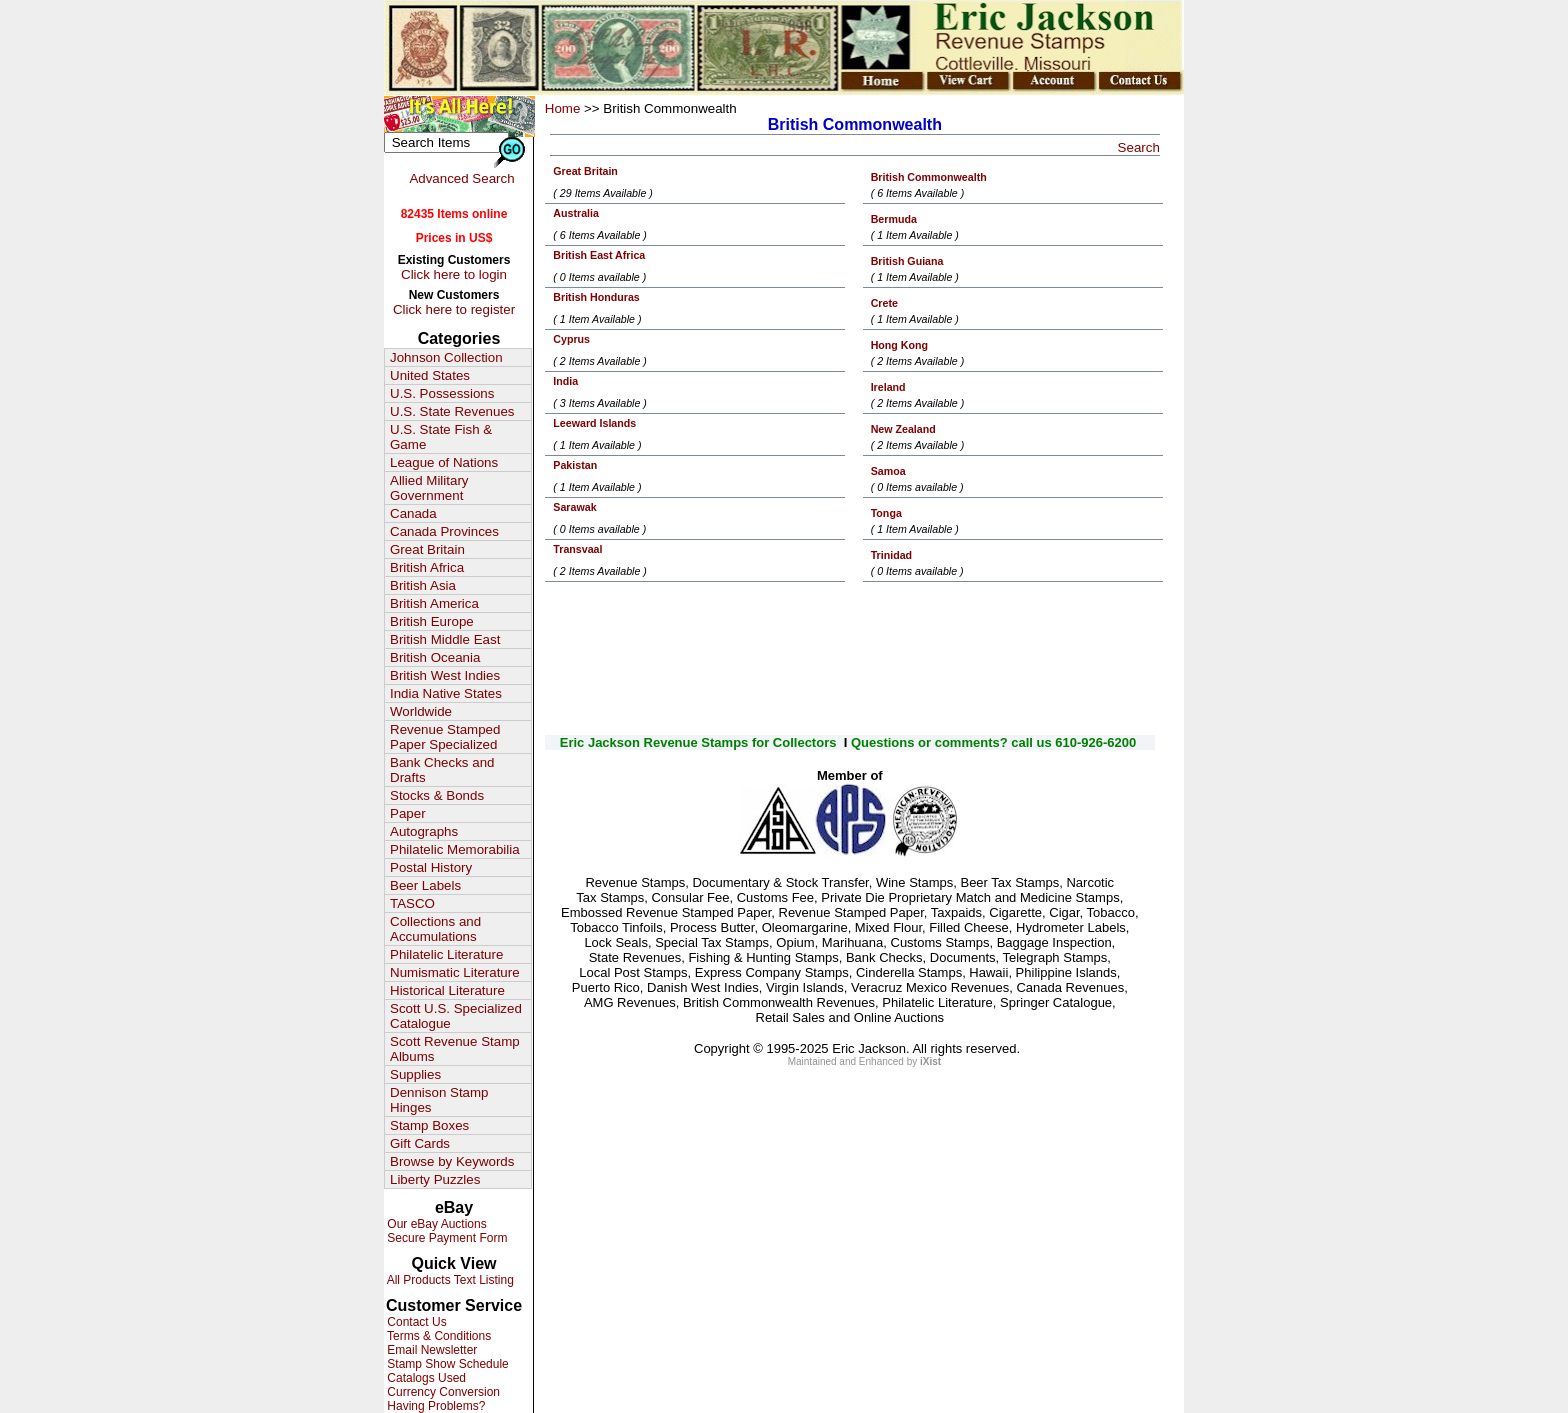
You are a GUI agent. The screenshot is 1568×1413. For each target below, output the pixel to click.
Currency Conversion (442, 1392)
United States (430, 375)
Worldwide (421, 711)
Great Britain (427, 549)
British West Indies (445, 675)
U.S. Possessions (442, 393)
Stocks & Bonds (437, 795)
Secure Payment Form (445, 1238)
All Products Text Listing (449, 1280)
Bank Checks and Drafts (442, 770)
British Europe (432, 621)
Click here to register (454, 309)
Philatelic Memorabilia (455, 849)
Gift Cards (420, 1143)
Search (1139, 147)
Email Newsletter (430, 1350)
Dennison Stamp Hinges (439, 1100)
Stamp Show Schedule (446, 1364)
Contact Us (415, 1322)
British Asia (423, 585)
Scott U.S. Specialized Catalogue (456, 1016)
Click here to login (454, 274)
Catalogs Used (425, 1378)
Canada (413, 513)
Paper (408, 813)
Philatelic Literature (446, 954)
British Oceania (435, 657)
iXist (930, 1061)
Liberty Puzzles (435, 1179)
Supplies (415, 1074)
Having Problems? (434, 1406)
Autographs (424, 831)
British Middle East (445, 639)
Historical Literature (447, 990)
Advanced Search (461, 178)
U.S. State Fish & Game (441, 437)
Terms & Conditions (437, 1336)
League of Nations (444, 462)
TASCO (412, 903)
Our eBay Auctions (435, 1224)
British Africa (427, 567)
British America (434, 603)
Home (563, 108)
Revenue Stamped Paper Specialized (445, 737)
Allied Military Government (429, 488)
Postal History (431, 867)
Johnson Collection (446, 357)
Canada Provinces (444, 531)
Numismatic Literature (455, 972)
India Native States (446, 693)
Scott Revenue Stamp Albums (455, 1049)
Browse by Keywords (452, 1161)
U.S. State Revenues (452, 411)
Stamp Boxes (429, 1125)
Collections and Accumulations (435, 929)
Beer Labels (425, 885)
